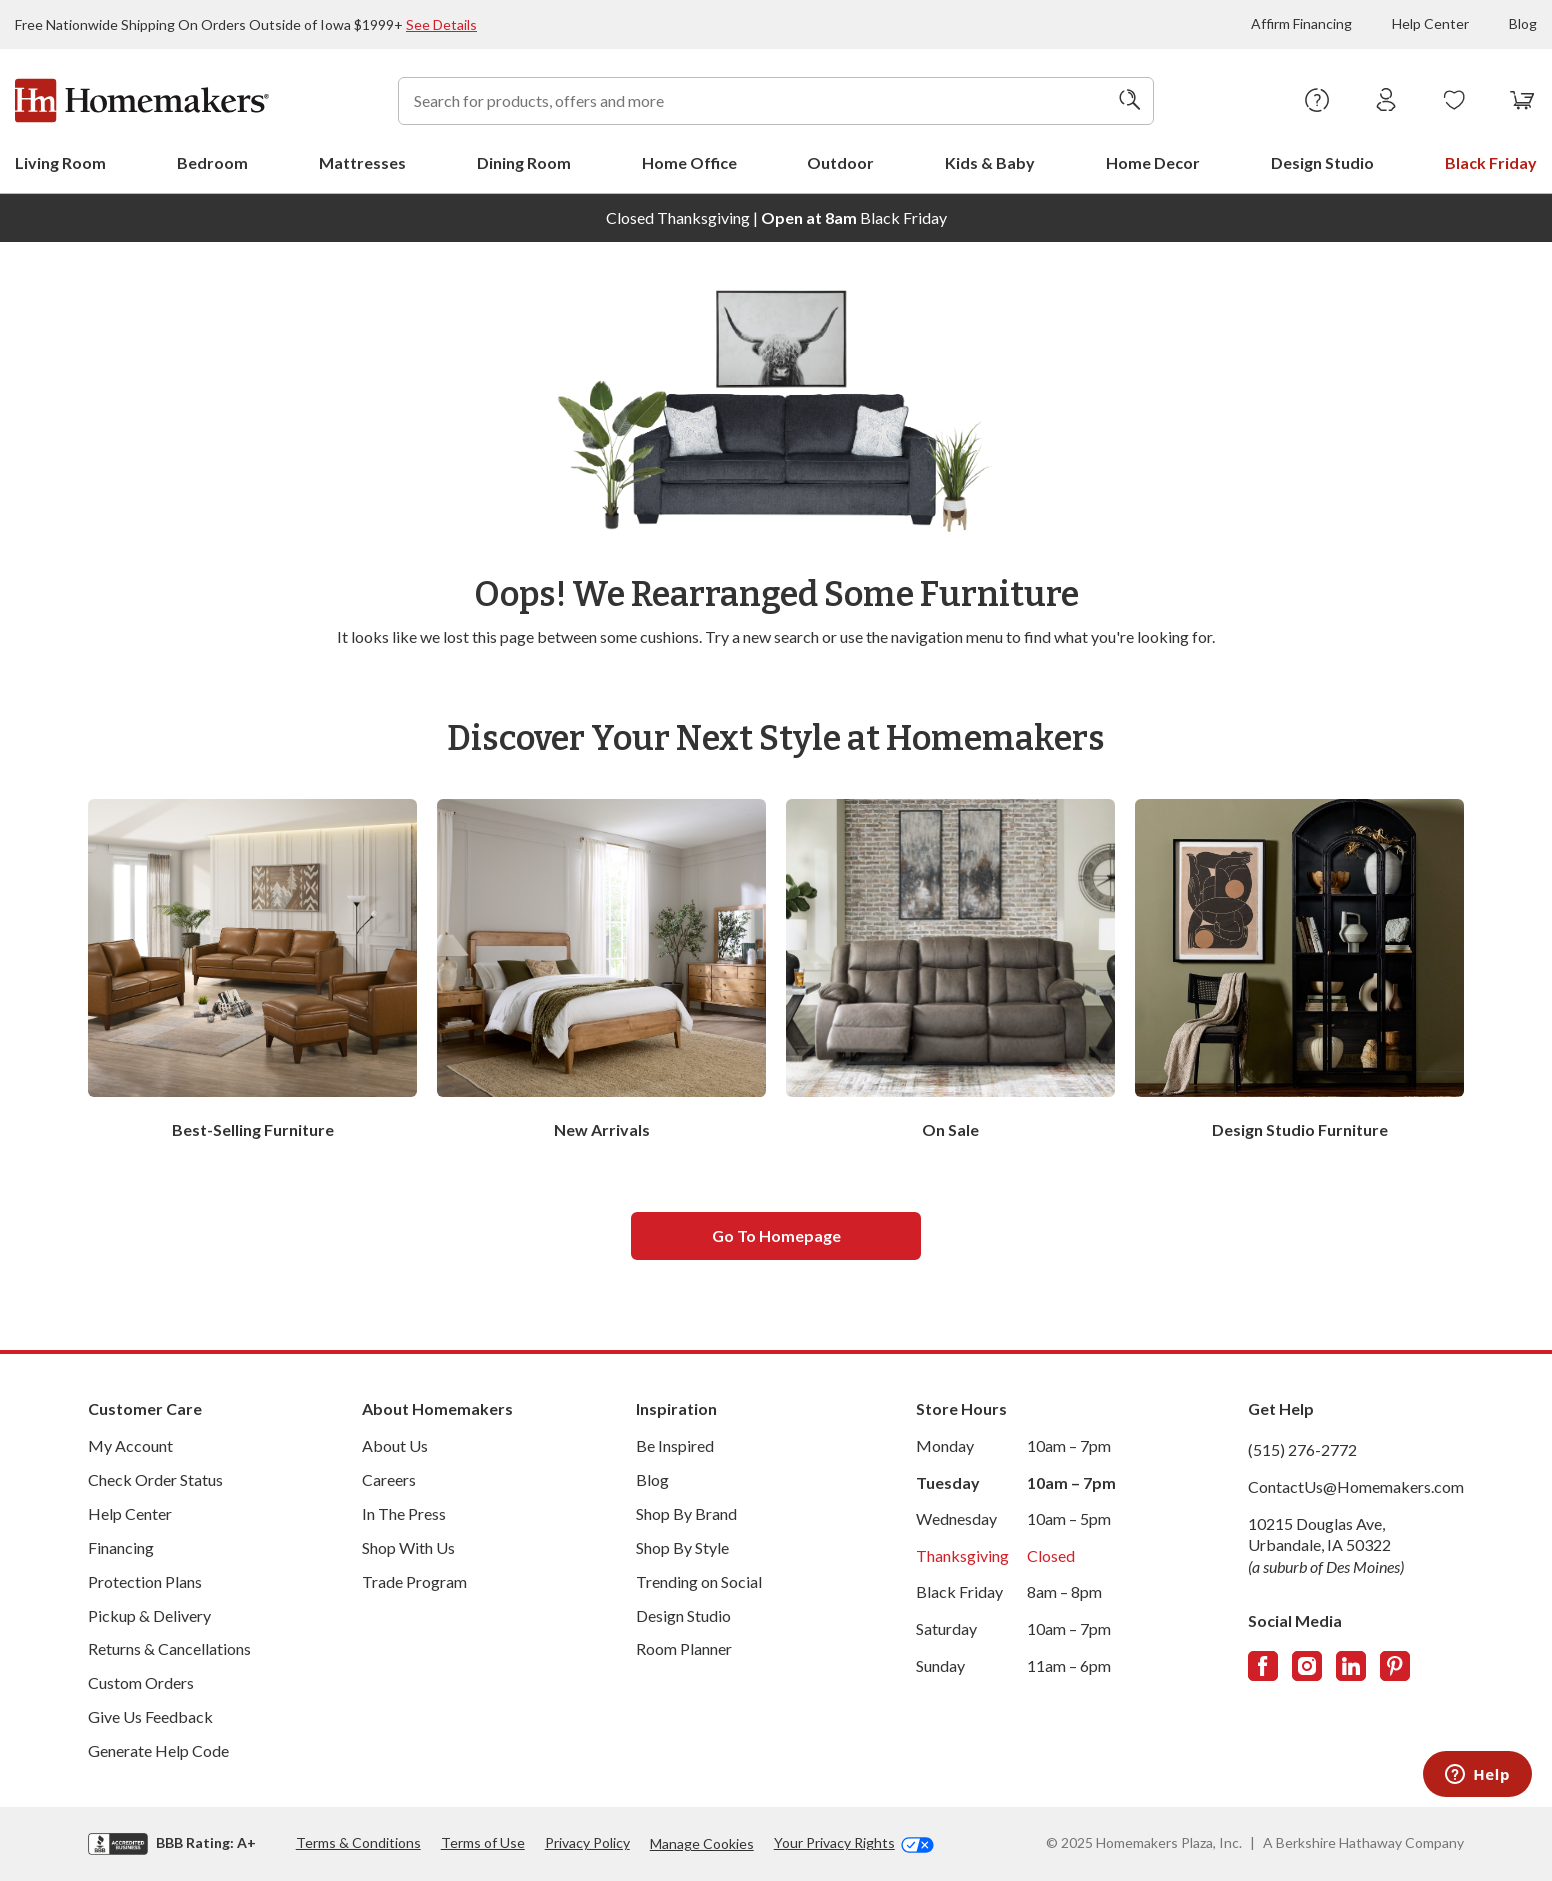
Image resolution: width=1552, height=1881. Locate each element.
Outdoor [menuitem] (840, 162)
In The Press (404, 1513)
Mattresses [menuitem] (362, 162)
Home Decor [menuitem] (1153, 162)
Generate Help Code (158, 1750)
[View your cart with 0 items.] (1522, 101)
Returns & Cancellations (169, 1648)
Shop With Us (408, 1547)
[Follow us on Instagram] (1307, 1666)
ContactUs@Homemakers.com (1356, 1486)
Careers (389, 1479)
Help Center (1430, 23)
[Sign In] (1386, 101)
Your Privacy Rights (854, 1843)
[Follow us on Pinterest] (1395, 1666)
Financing (121, 1547)
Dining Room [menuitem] (524, 162)
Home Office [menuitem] (689, 162)
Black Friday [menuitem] (1491, 162)
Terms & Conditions (358, 1842)
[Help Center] (1317, 101)
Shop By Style (682, 1547)
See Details (441, 24)
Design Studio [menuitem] (1322, 162)
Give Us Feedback (150, 1716)
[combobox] (776, 101)
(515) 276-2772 (1302, 1449)
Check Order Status (155, 1479)
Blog (1523, 23)
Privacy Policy (587, 1842)
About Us (395, 1445)
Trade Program (414, 1581)
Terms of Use (483, 1842)
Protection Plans (145, 1581)
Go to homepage (776, 1235)
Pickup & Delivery (149, 1615)
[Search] (1130, 101)
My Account (130, 1445)
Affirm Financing (1301, 23)
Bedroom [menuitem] (212, 162)
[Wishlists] (1454, 101)
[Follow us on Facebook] (1263, 1666)
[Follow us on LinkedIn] (1351, 1666)
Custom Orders (141, 1682)
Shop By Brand (686, 1513)
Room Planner (684, 1648)
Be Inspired (675, 1445)
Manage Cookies (702, 1843)
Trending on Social (699, 1581)
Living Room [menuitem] (60, 162)
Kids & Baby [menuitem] (990, 162)
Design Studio (683, 1615)
